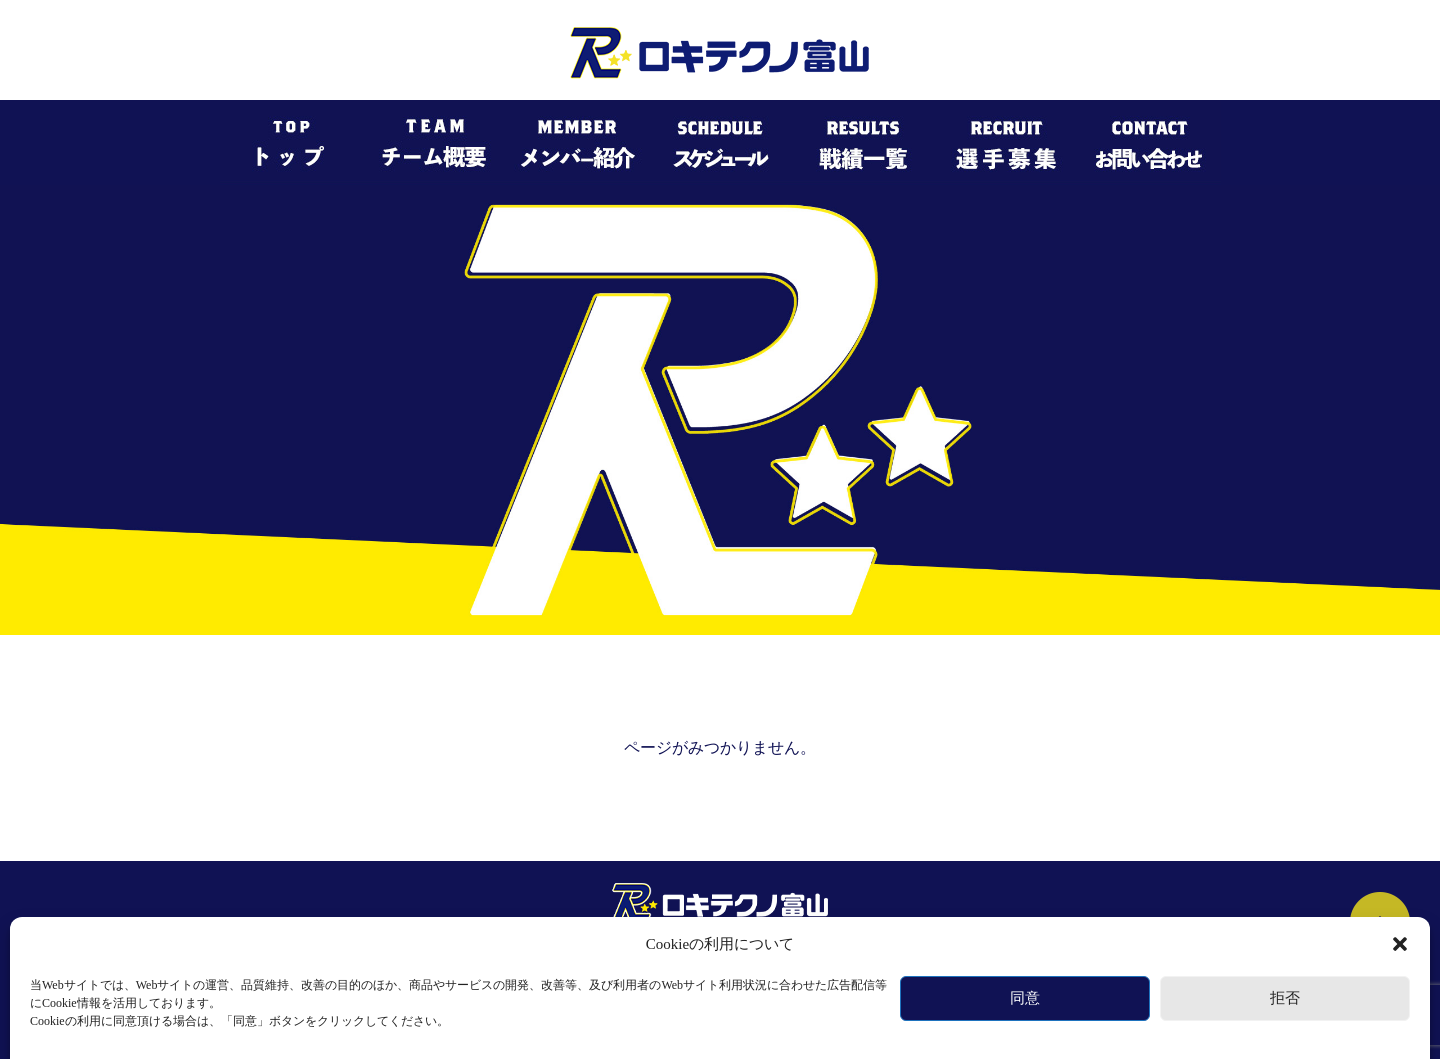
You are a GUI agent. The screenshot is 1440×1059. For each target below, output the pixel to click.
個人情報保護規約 (720, 999)
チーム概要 (476, 959)
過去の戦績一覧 (824, 959)
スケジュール (702, 959)
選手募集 (934, 959)
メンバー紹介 (586, 959)
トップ (384, 959)
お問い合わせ (1038, 959)
